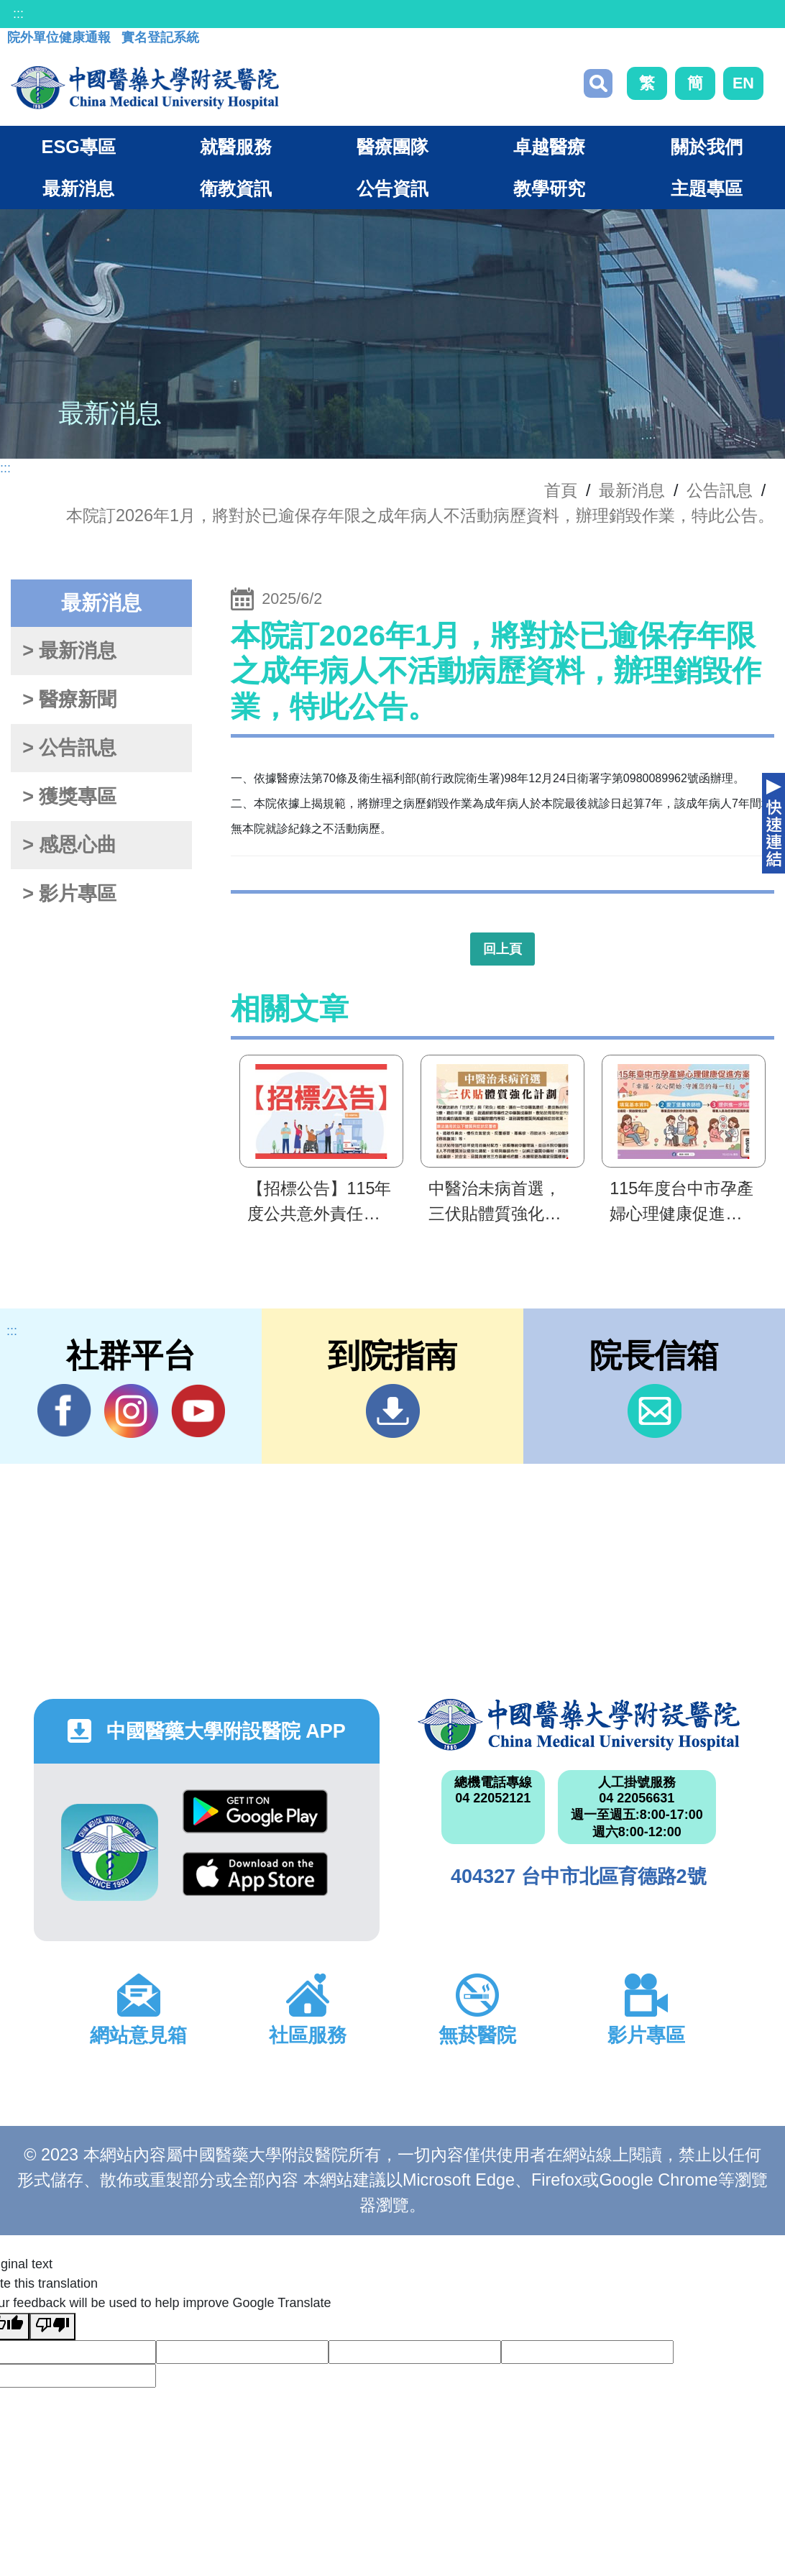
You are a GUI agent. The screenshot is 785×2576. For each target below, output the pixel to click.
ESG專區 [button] (79, 147)
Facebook (64, 1410)
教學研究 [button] (549, 188)
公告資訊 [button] (392, 188)
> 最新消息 (69, 650)
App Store (255, 1874)
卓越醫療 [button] (549, 147)
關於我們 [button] (707, 147)
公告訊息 (720, 490)
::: (18, 13)
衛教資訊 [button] (236, 188)
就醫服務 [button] (236, 147)
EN (743, 83)
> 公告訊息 (69, 747)
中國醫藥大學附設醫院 (579, 1725)
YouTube (198, 1410)
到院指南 (393, 1411)
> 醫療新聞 (69, 699)
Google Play (255, 1811)
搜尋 (598, 83)
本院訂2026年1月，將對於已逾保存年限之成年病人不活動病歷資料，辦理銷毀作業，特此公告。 (420, 515)
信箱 (654, 1411)
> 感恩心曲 (69, 845)
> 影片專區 (69, 893)
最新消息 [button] (78, 188)
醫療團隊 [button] (392, 147)
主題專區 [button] (707, 188)
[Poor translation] (52, 2326)
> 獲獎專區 (69, 796)
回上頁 (502, 949)
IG (131, 1411)
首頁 (560, 490)
